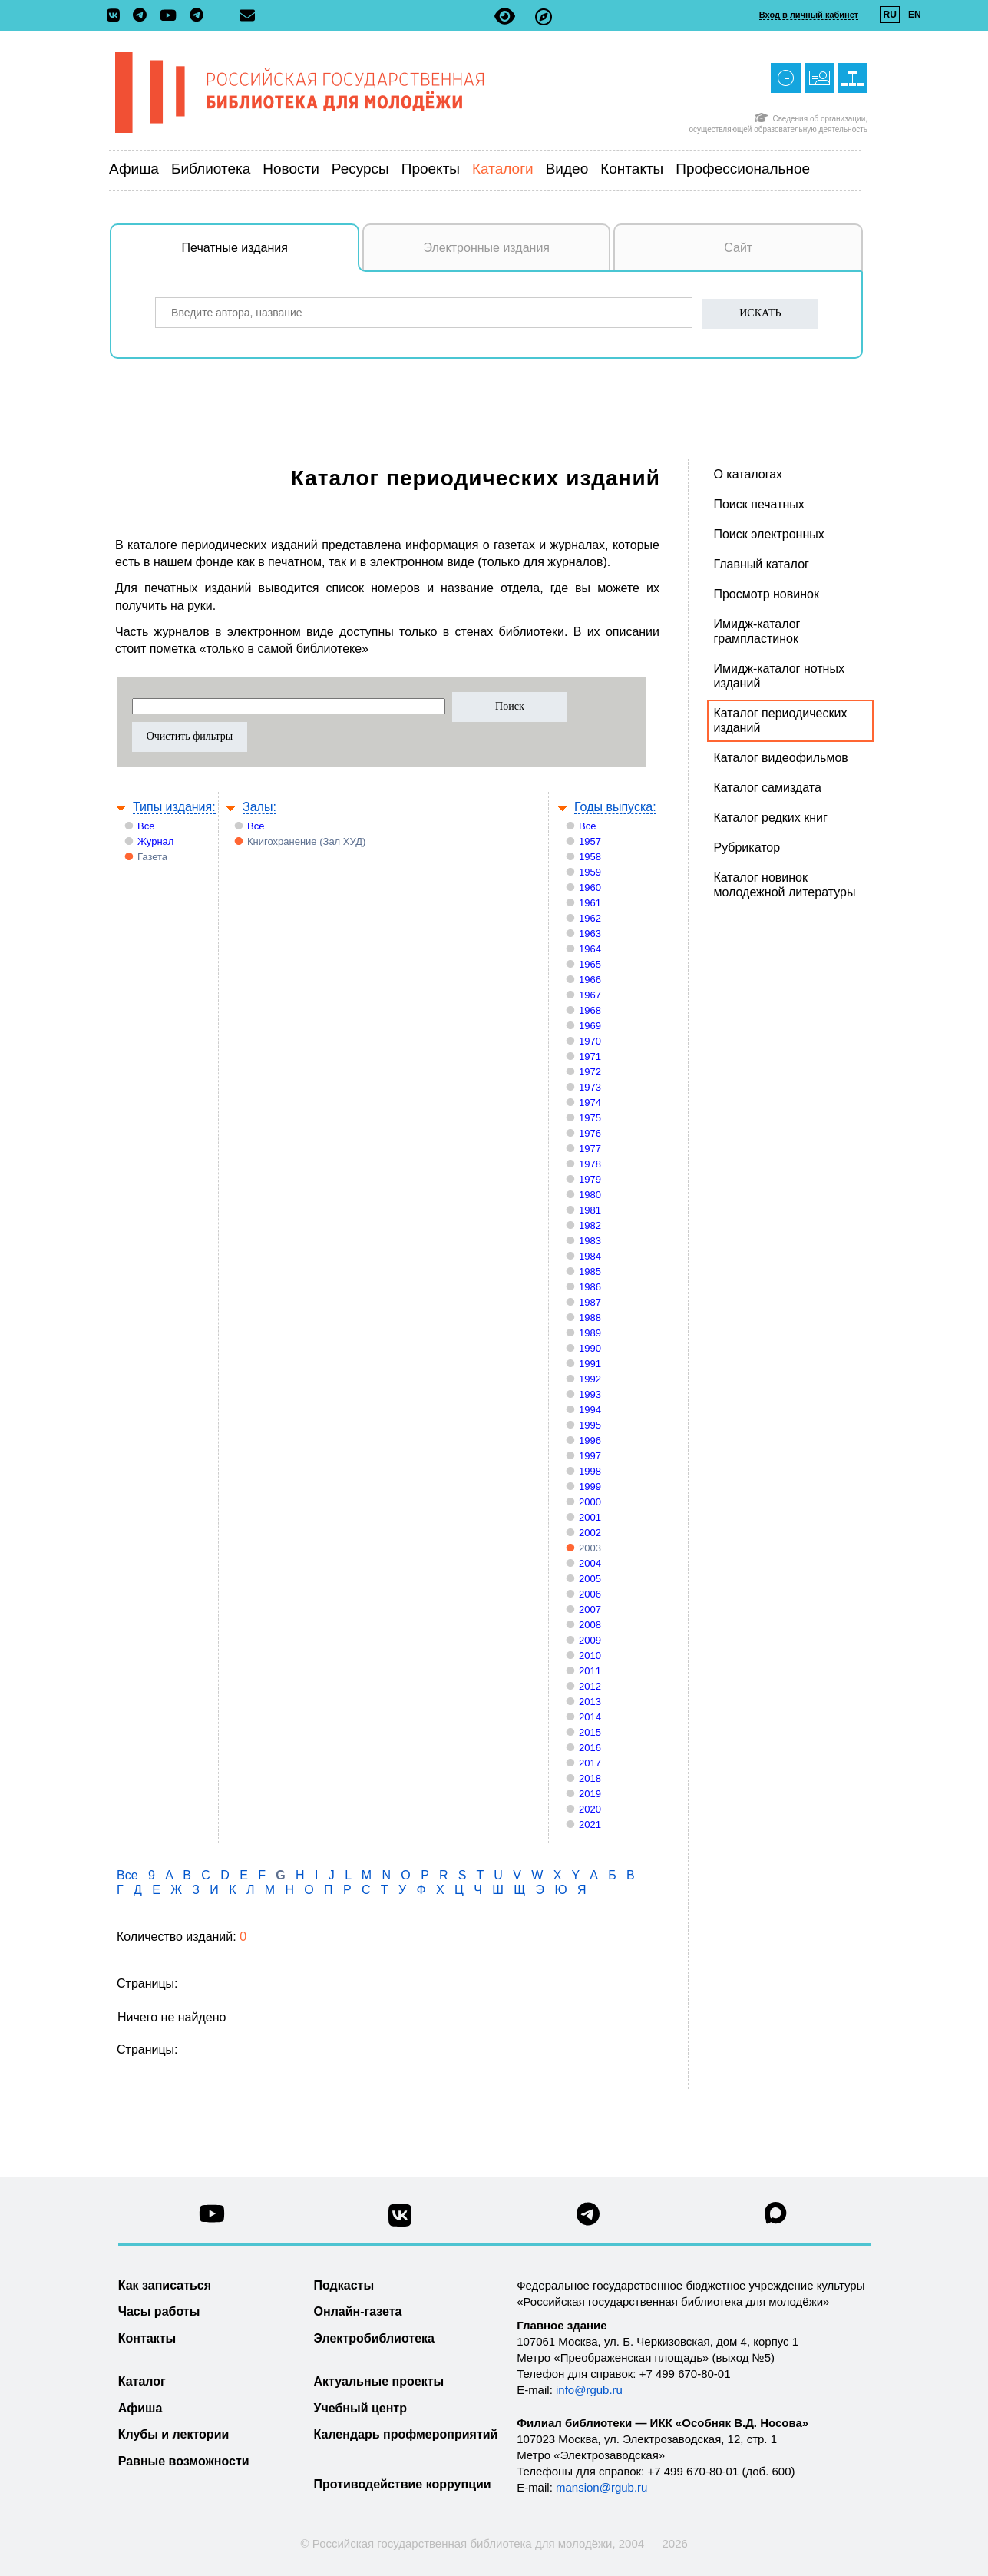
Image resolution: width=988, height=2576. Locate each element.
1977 (590, 1148)
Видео (567, 169)
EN (914, 14)
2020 (590, 1809)
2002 (590, 1532)
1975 (590, 1118)
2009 (590, 1640)
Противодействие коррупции (402, 2484)
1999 (590, 1486)
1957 (590, 841)
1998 (590, 1471)
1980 (590, 1194)
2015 (590, 1732)
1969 (590, 1025)
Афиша (134, 169)
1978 (590, 1164)
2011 (590, 1671)
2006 (590, 1594)
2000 (590, 1502)
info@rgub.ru (589, 2389)
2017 (590, 1763)
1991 (590, 1363)
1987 (590, 1302)
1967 (590, 995)
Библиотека (210, 169)
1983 (590, 1241)
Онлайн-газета (358, 2311)
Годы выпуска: (615, 806)
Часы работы (159, 2311)
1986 (590, 1287)
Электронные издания (486, 247)
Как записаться (164, 2285)
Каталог (142, 2381)
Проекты (430, 169)
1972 (590, 1072)
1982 (590, 1225)
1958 (590, 857)
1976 (590, 1133)
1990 (590, 1348)
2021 (590, 1824)
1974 (590, 1102)
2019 (590, 1794)
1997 (590, 1456)
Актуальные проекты (379, 2381)
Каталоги (503, 169)
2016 (590, 1747)
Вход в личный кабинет (808, 14)
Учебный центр (360, 2408)
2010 (590, 1655)
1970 (590, 1041)
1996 (590, 1440)
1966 (590, 979)
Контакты (631, 169)
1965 (590, 964)
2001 (590, 1517)
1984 (590, 1256)
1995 (590, 1425)
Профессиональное (743, 169)
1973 (590, 1087)
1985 (590, 1271)
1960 (590, 887)
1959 (590, 872)
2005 (590, 1578)
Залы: (259, 806)
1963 (590, 933)
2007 (590, 1609)
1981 (590, 1210)
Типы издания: (174, 806)
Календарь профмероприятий (406, 2434)
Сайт (738, 247)
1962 (590, 918)
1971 (590, 1056)
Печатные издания (271, 255)
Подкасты (344, 2285)
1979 (590, 1179)
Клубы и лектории (174, 2434)
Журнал (155, 841)
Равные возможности (183, 2461)
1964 (590, 949)
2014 (590, 1717)
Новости (291, 169)
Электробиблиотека (374, 2338)
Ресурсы (360, 169)
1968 (590, 1010)
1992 (590, 1379)
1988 (590, 1317)
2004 (590, 1563)
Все (145, 826)
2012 (590, 1686)
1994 (590, 1409)
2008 (590, 1625)
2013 (590, 1701)
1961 (590, 903)
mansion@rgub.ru (601, 2487)
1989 (590, 1333)
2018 (590, 1778)
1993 (590, 1394)
